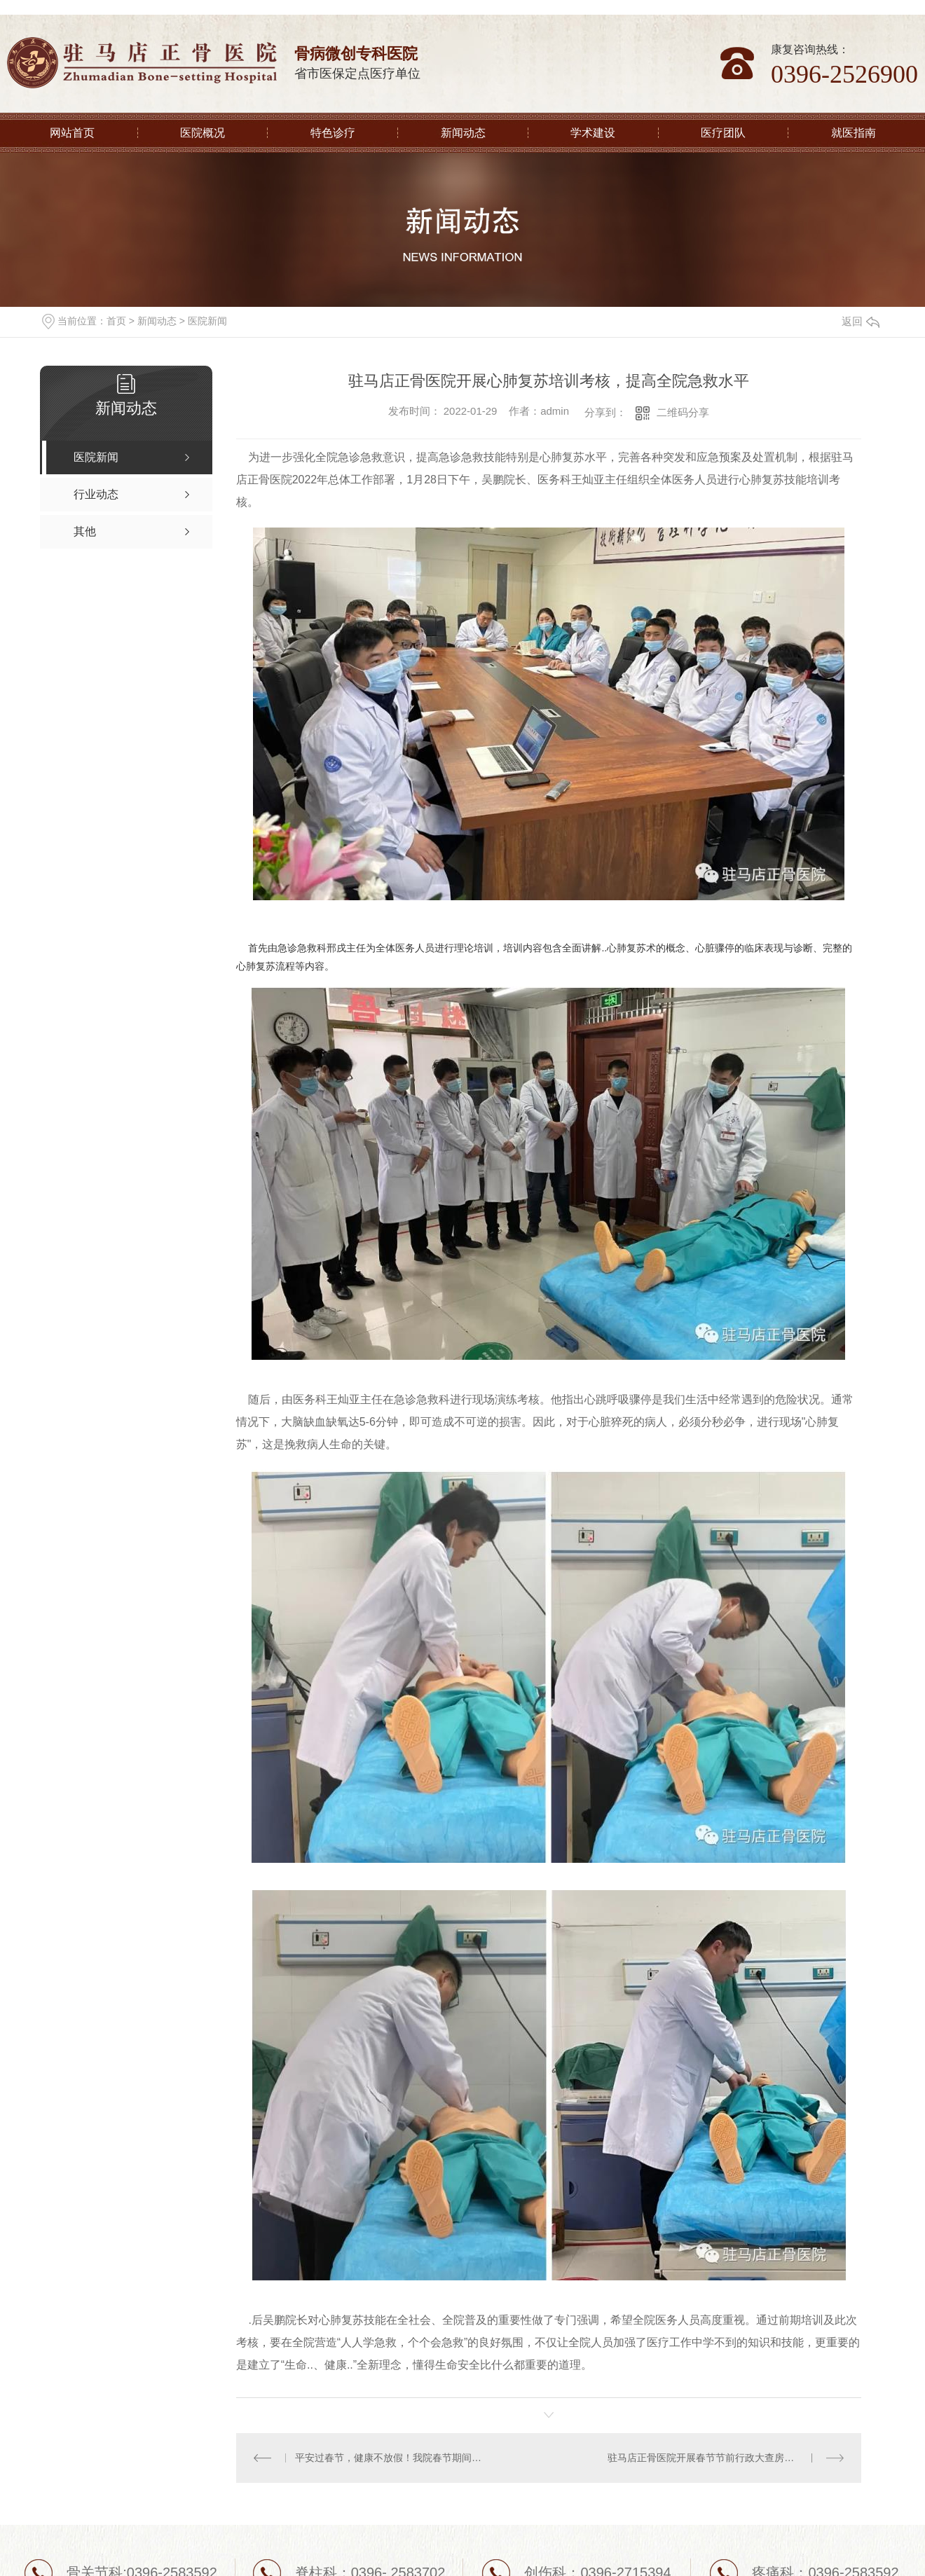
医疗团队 (723, 133)
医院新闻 (207, 320)
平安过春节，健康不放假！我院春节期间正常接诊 (392, 2457)
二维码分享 (683, 412)
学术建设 (592, 133)
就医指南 (853, 133)
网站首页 (72, 133)
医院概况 (202, 133)
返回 (860, 321)
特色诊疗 (332, 133)
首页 (116, 320)
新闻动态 (463, 133)
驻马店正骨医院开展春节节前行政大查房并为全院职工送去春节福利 (726, 2457)
